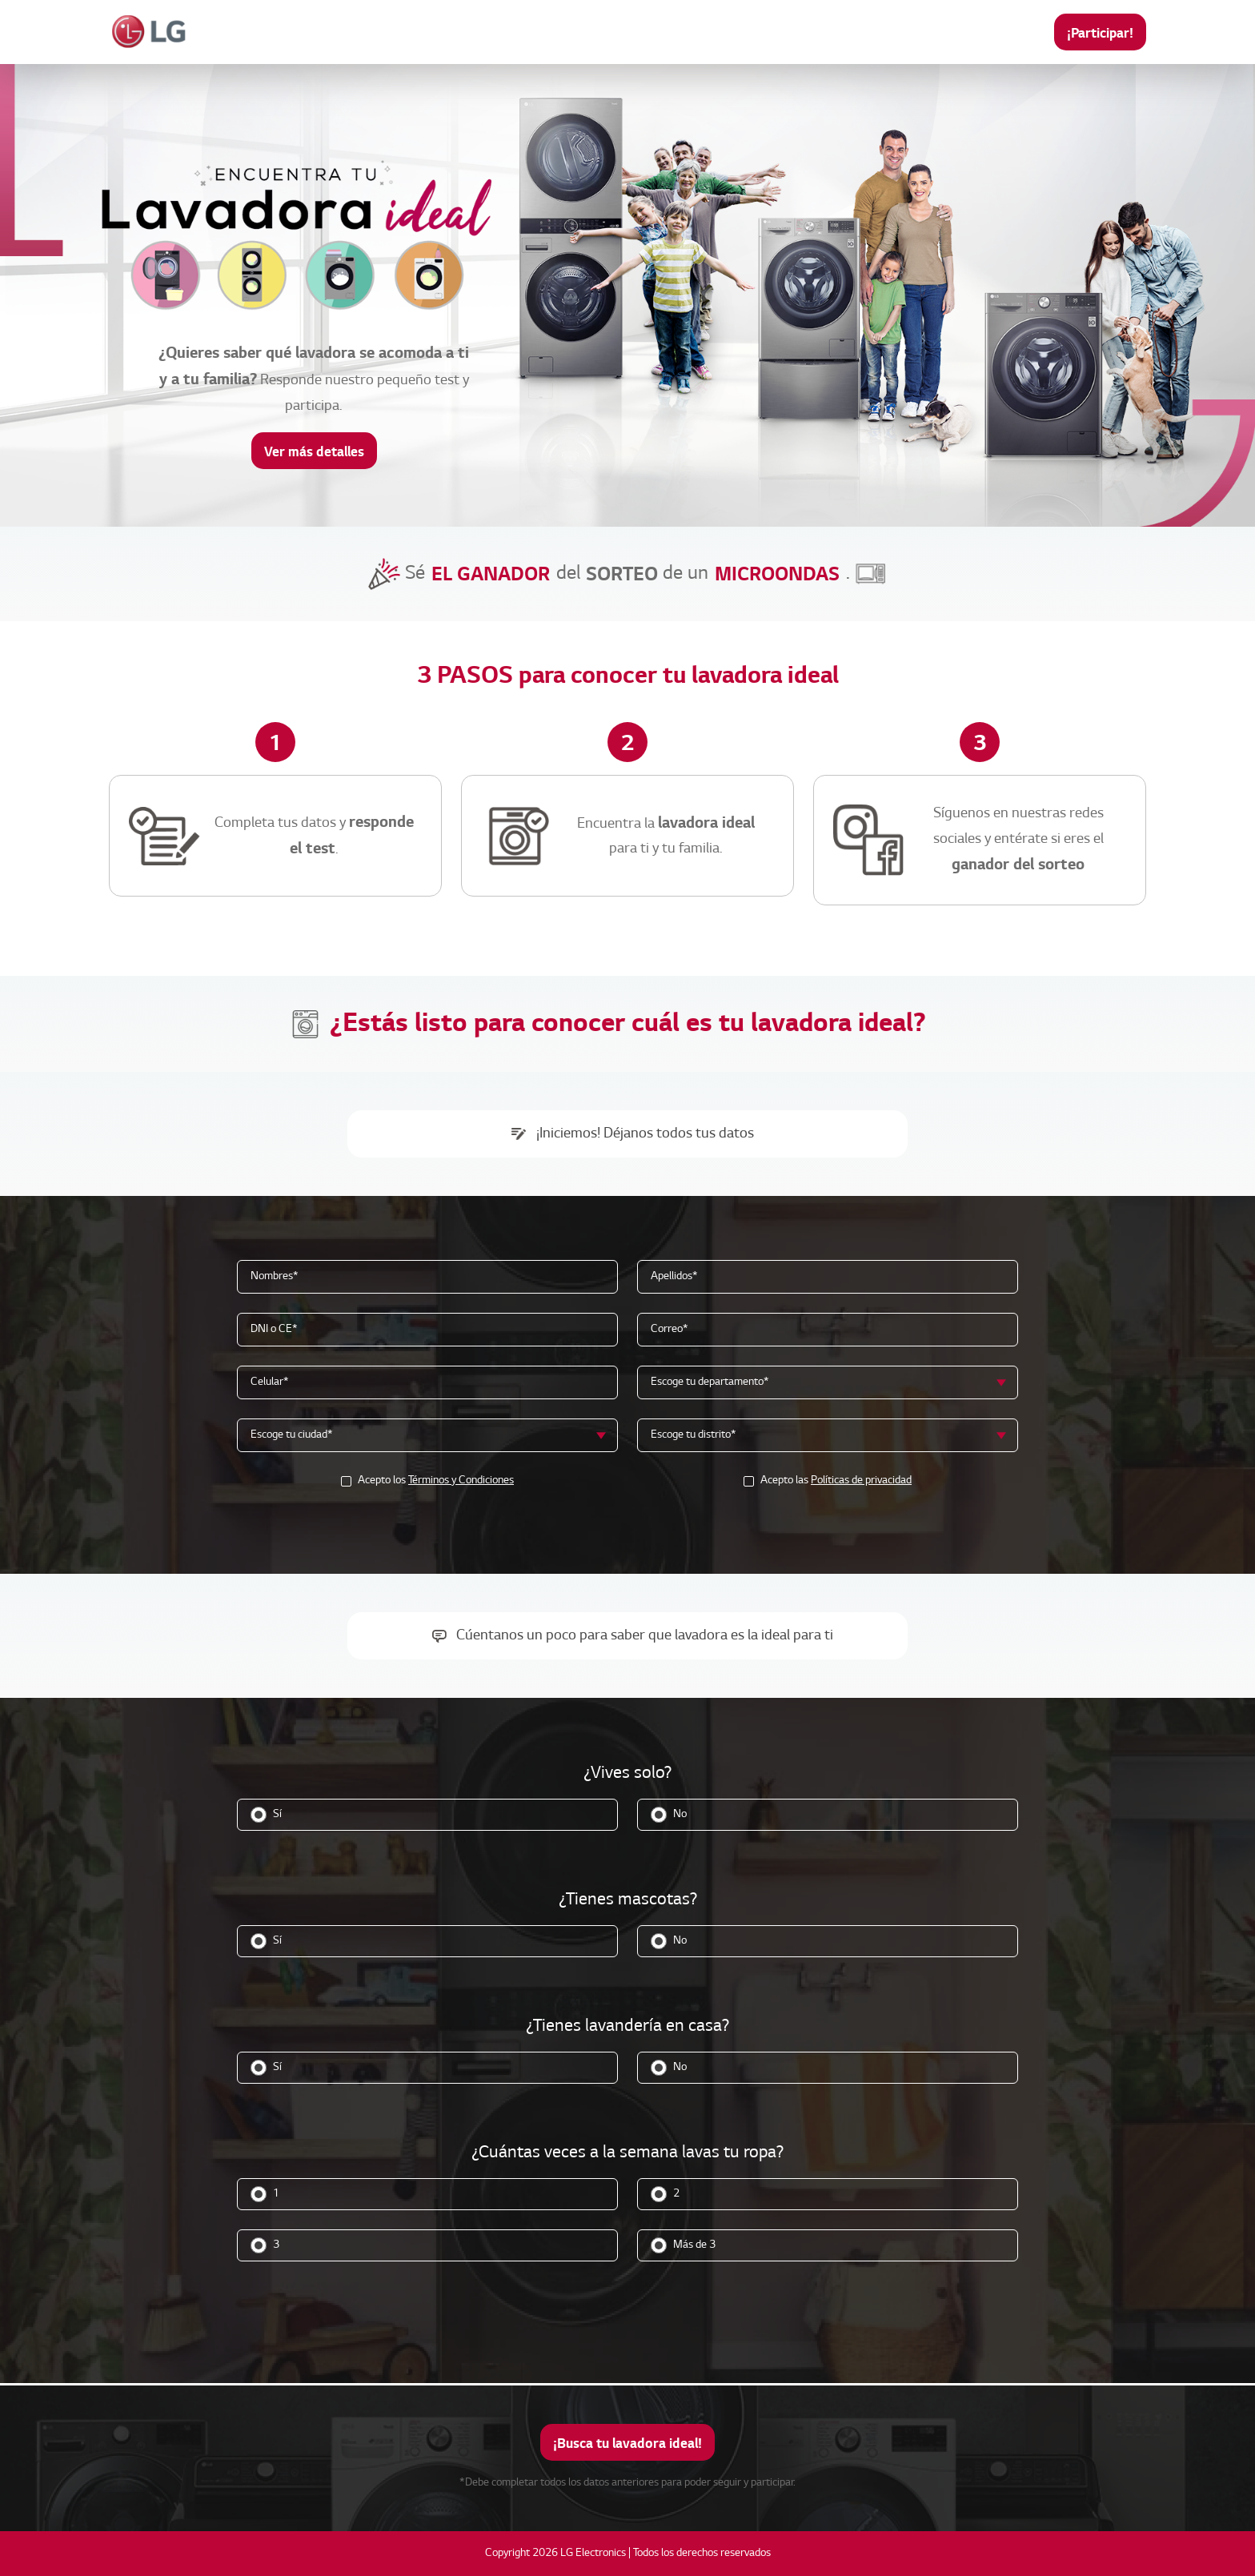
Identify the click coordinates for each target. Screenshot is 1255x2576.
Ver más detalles (314, 451)
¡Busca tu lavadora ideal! (627, 2443)
